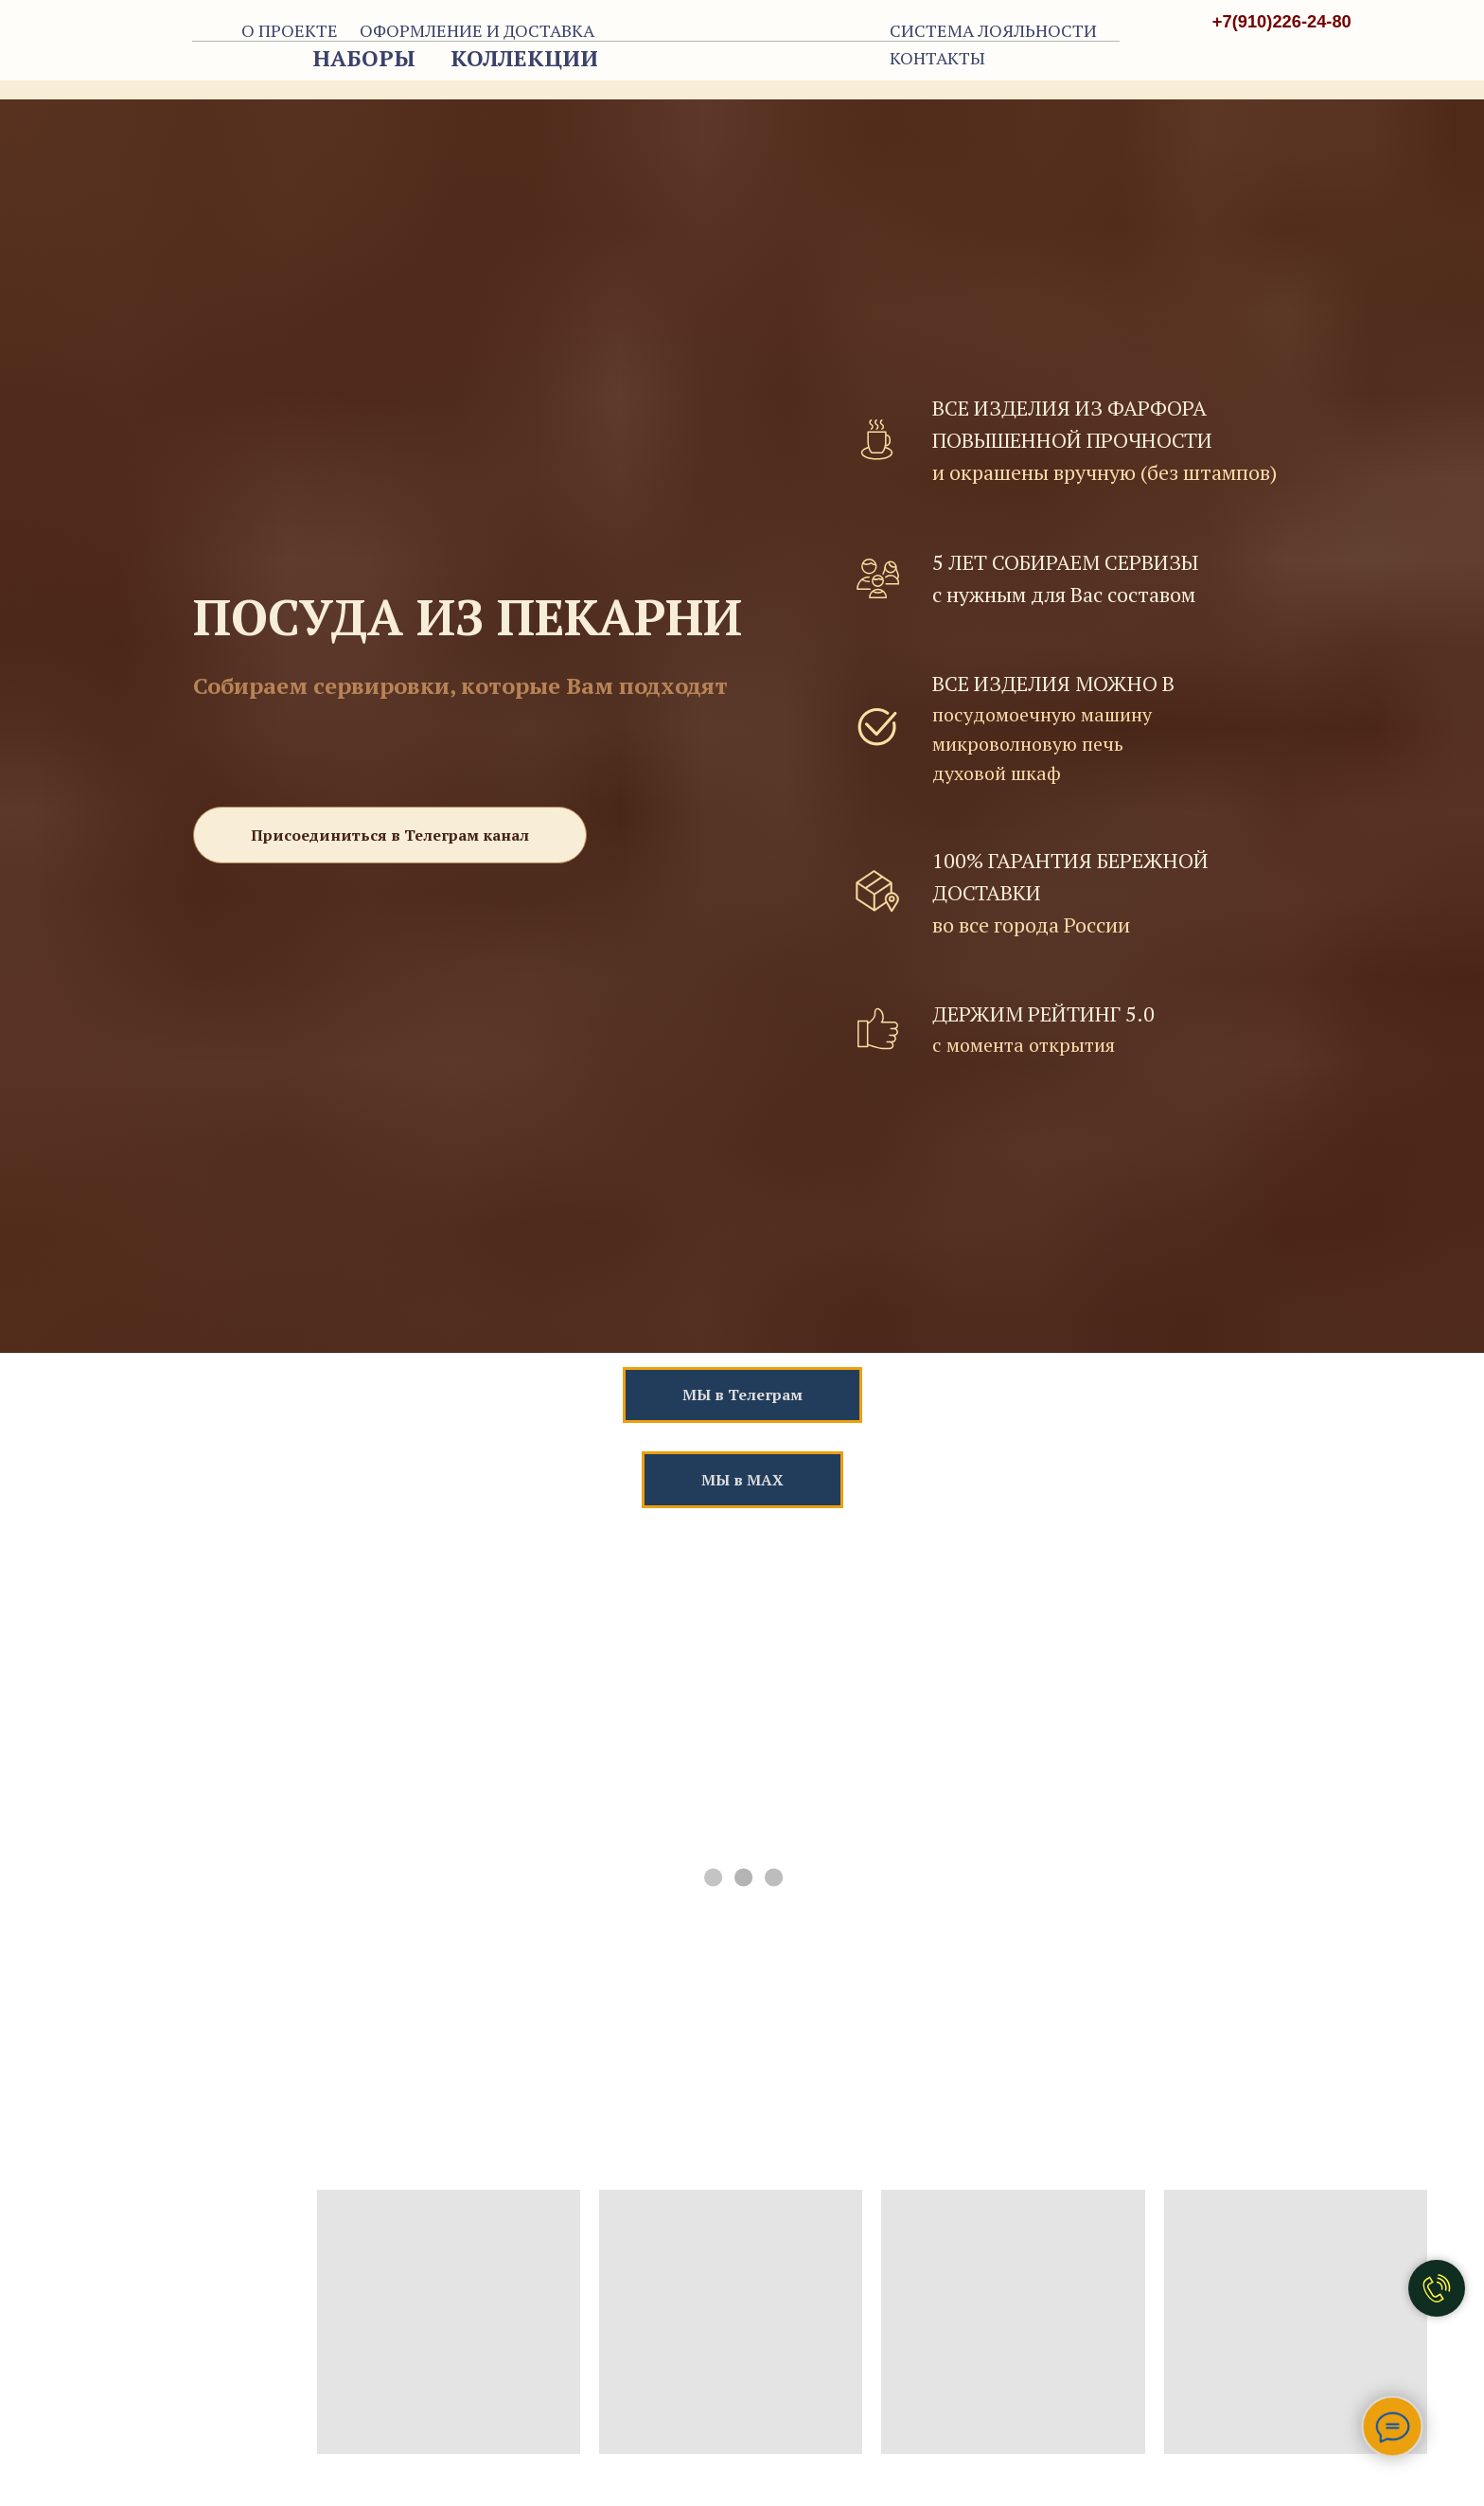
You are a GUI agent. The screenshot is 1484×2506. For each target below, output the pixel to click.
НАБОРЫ (364, 58)
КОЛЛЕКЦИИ (524, 58)
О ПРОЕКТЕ (289, 30)
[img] (1312, 63)
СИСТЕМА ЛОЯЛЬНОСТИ (993, 30)
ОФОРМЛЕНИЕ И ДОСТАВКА (477, 30)
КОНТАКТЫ (937, 57)
